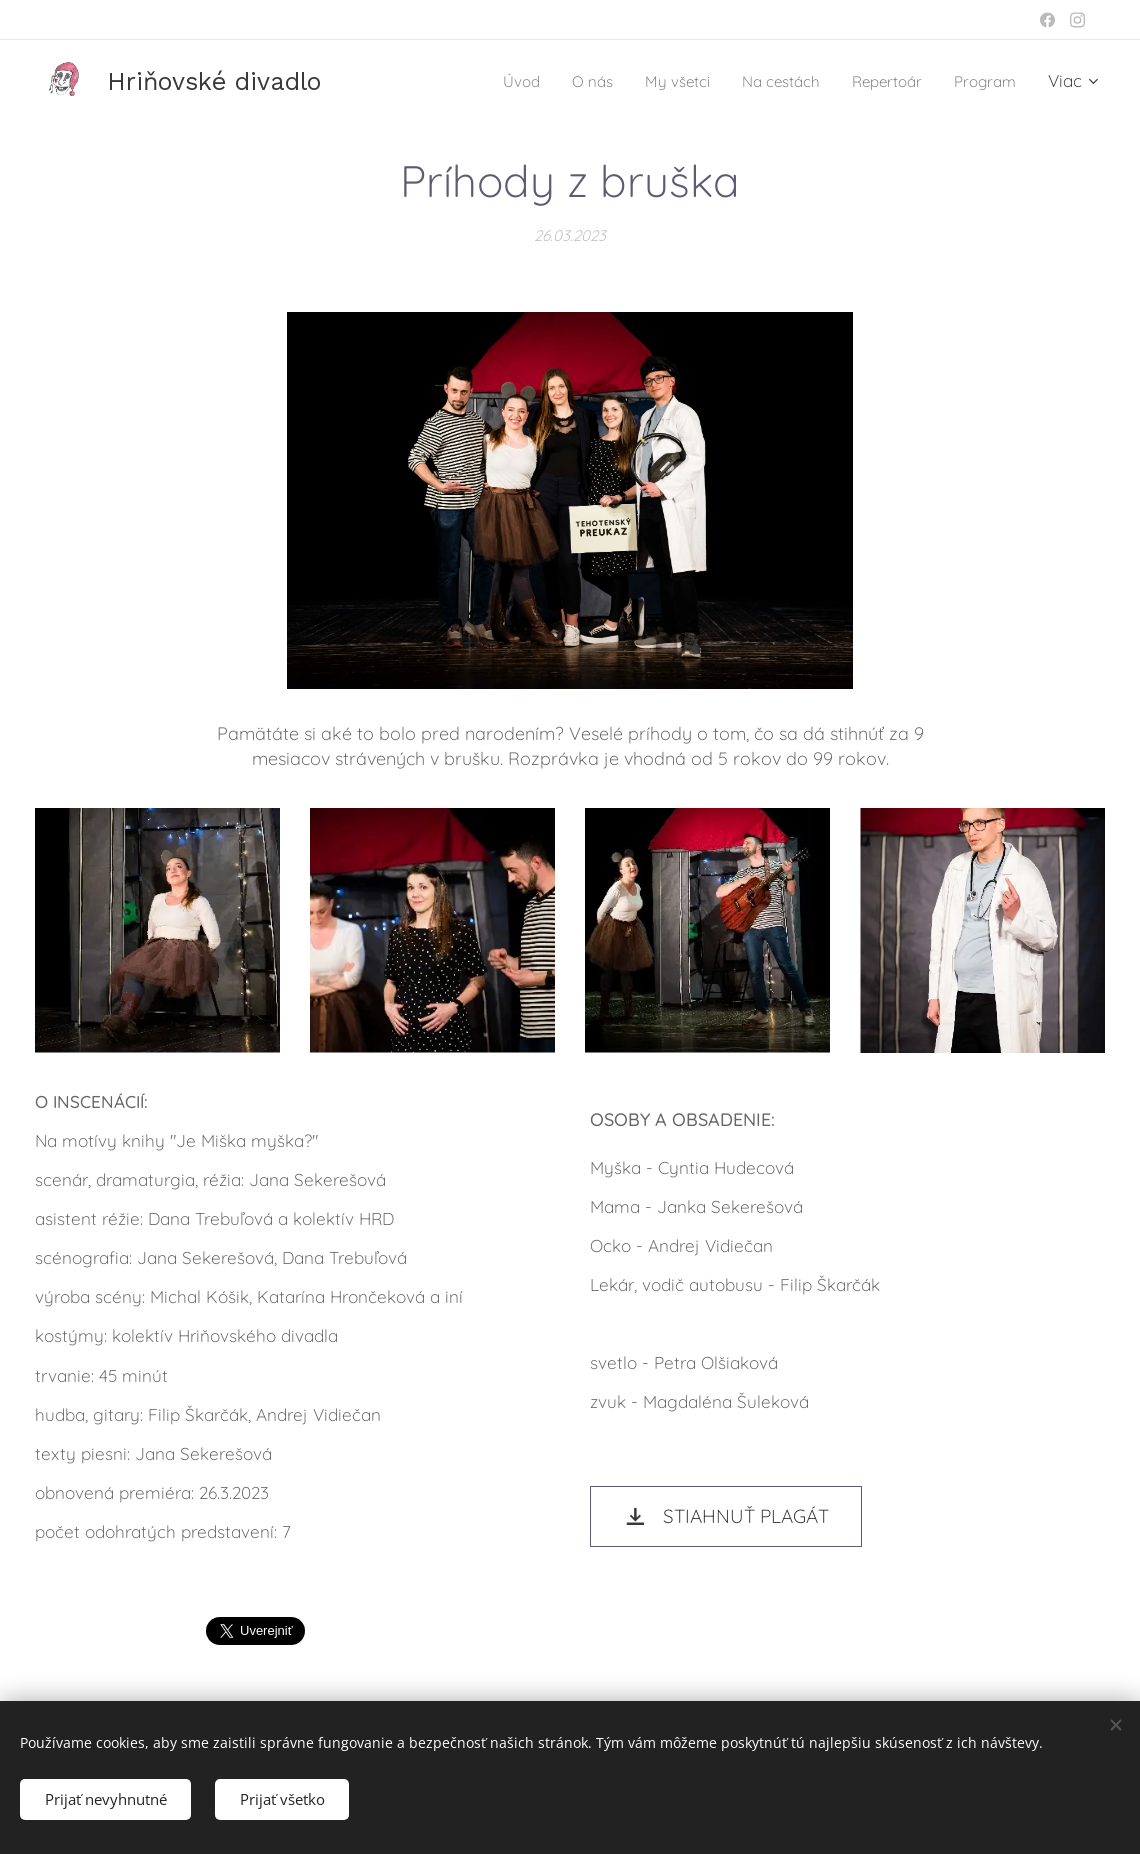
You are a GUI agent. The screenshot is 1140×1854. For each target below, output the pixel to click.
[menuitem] (483, 81)
